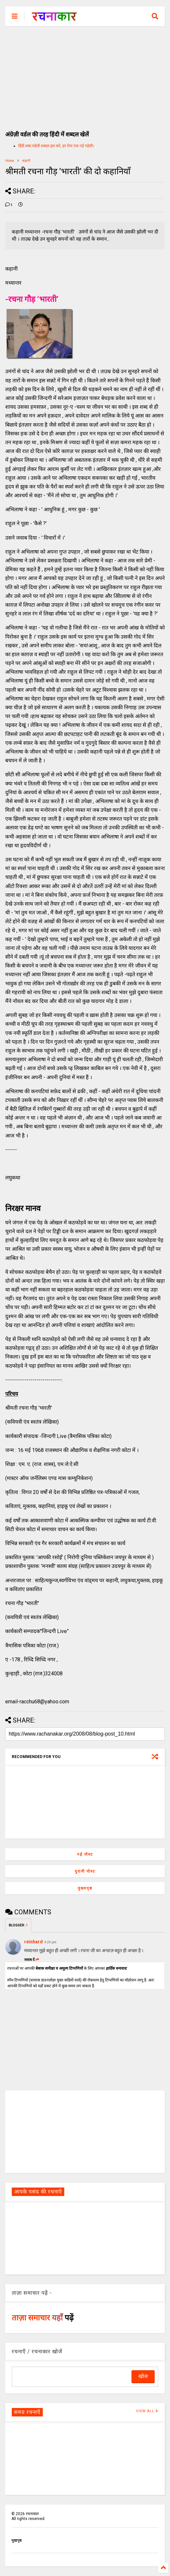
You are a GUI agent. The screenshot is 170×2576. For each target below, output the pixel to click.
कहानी (26, 160)
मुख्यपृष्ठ (85, 1888)
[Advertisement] (85, 74)
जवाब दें (31, 1960)
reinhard (33, 1941)
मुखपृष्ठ (16, 2540)
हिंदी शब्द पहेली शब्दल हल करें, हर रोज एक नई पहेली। (56, 146)
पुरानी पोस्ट (85, 1871)
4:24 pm (50, 1942)
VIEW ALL (147, 2411)
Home (9, 160)
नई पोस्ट (85, 1854)
